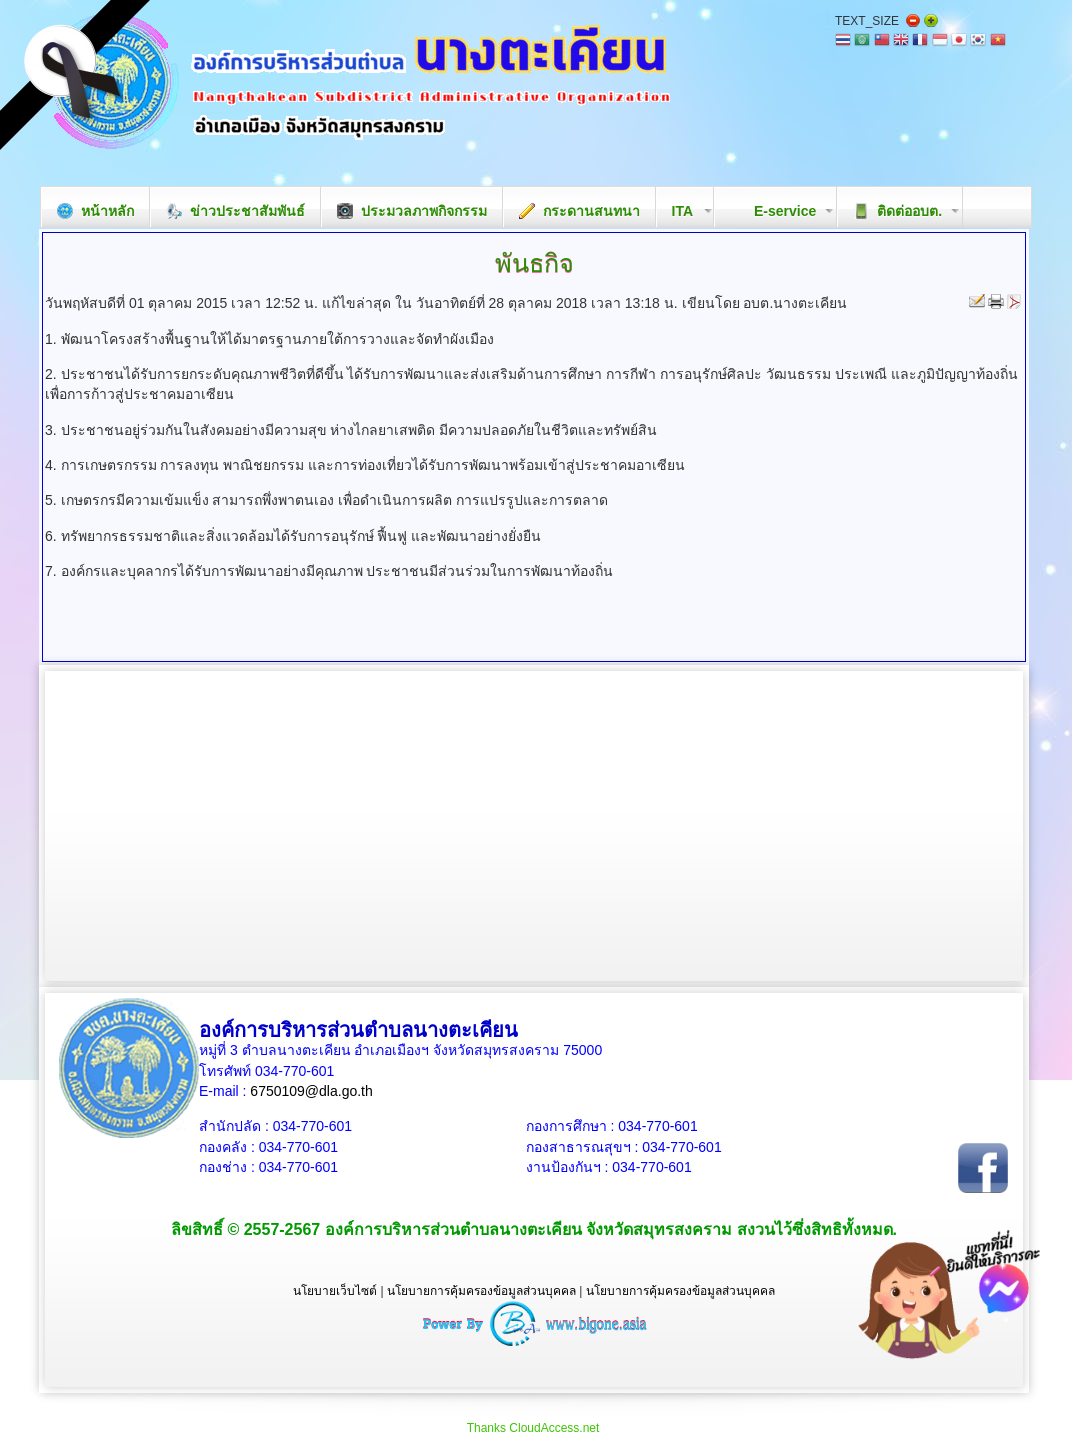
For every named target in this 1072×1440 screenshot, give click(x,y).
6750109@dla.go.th (311, 1091)
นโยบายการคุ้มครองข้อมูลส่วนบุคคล (481, 1291)
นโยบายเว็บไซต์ (335, 1291)
